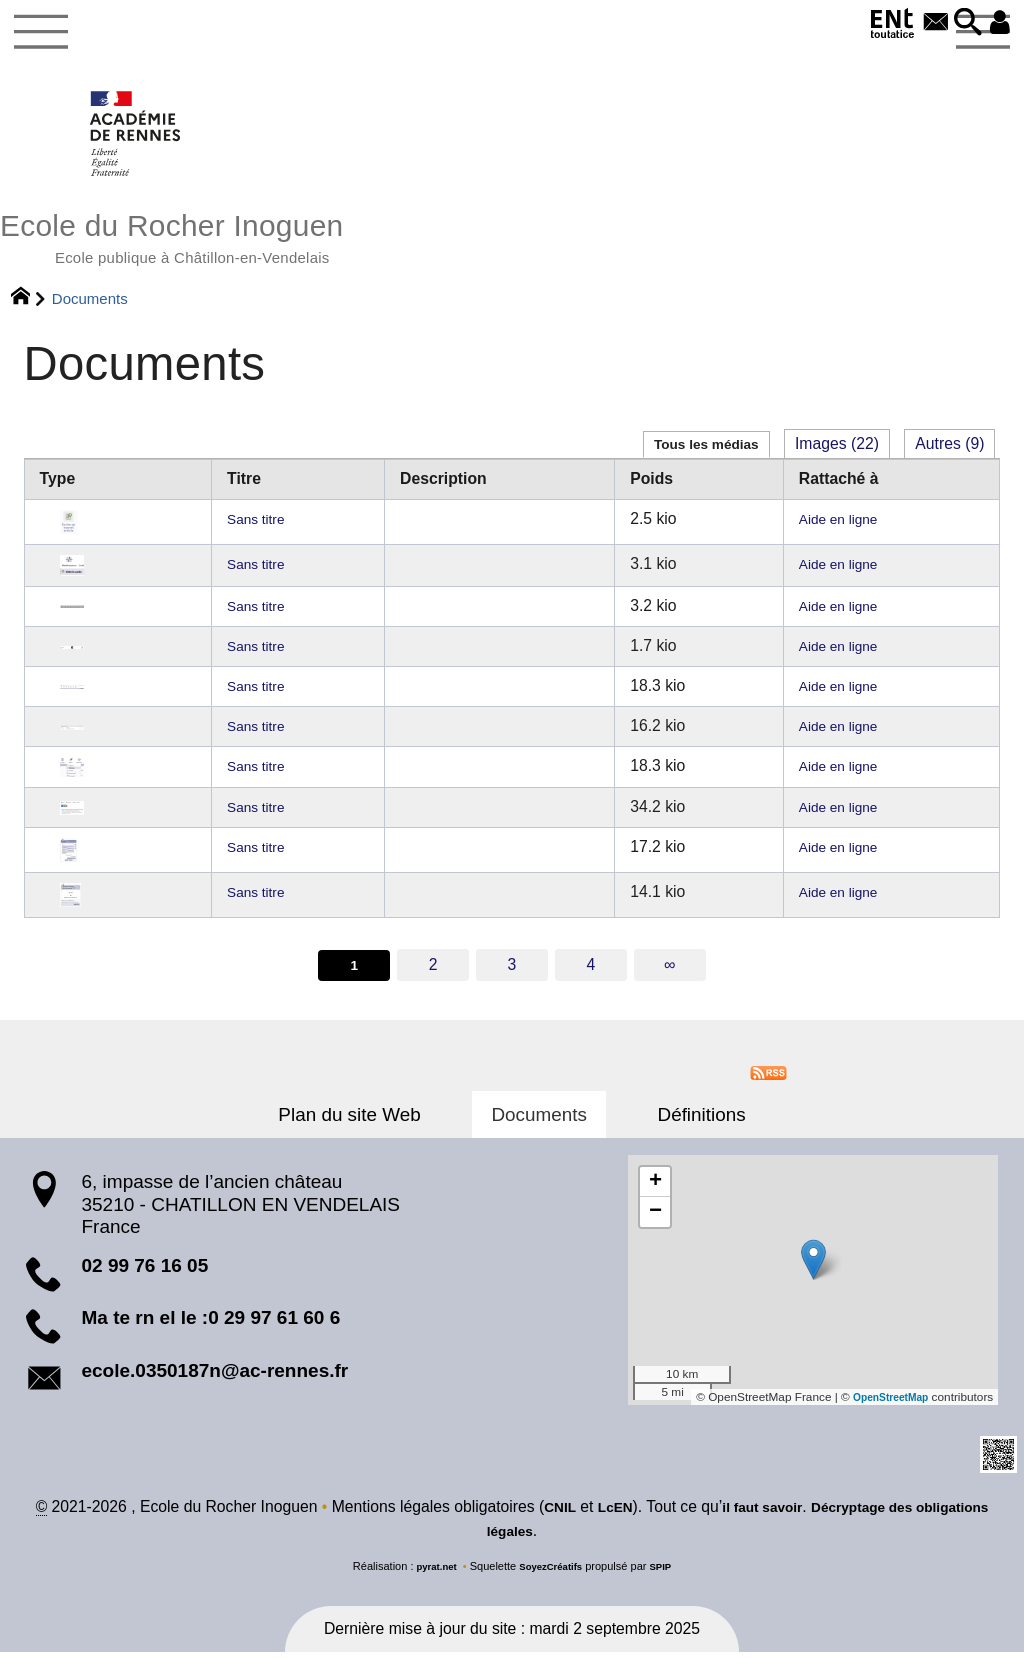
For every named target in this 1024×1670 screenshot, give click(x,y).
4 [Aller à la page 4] (592, 979)
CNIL (581, 1525)
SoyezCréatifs (552, 1585)
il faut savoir (797, 1525)
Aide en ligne (834, 532)
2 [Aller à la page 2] (432, 979)
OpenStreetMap (884, 1413)
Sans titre (262, 532)
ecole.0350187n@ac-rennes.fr (214, 1386)
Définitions (674, 1130)
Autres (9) (949, 458)
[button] (959, 23)
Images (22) (837, 458)
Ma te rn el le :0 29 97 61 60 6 (210, 1334)
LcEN (641, 1525)
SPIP (668, 1585)
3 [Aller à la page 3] (512, 979)
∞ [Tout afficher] (671, 979)
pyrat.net (430, 1585)
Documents (538, 1130)
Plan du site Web (377, 1130)
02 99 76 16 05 (144, 1281)
